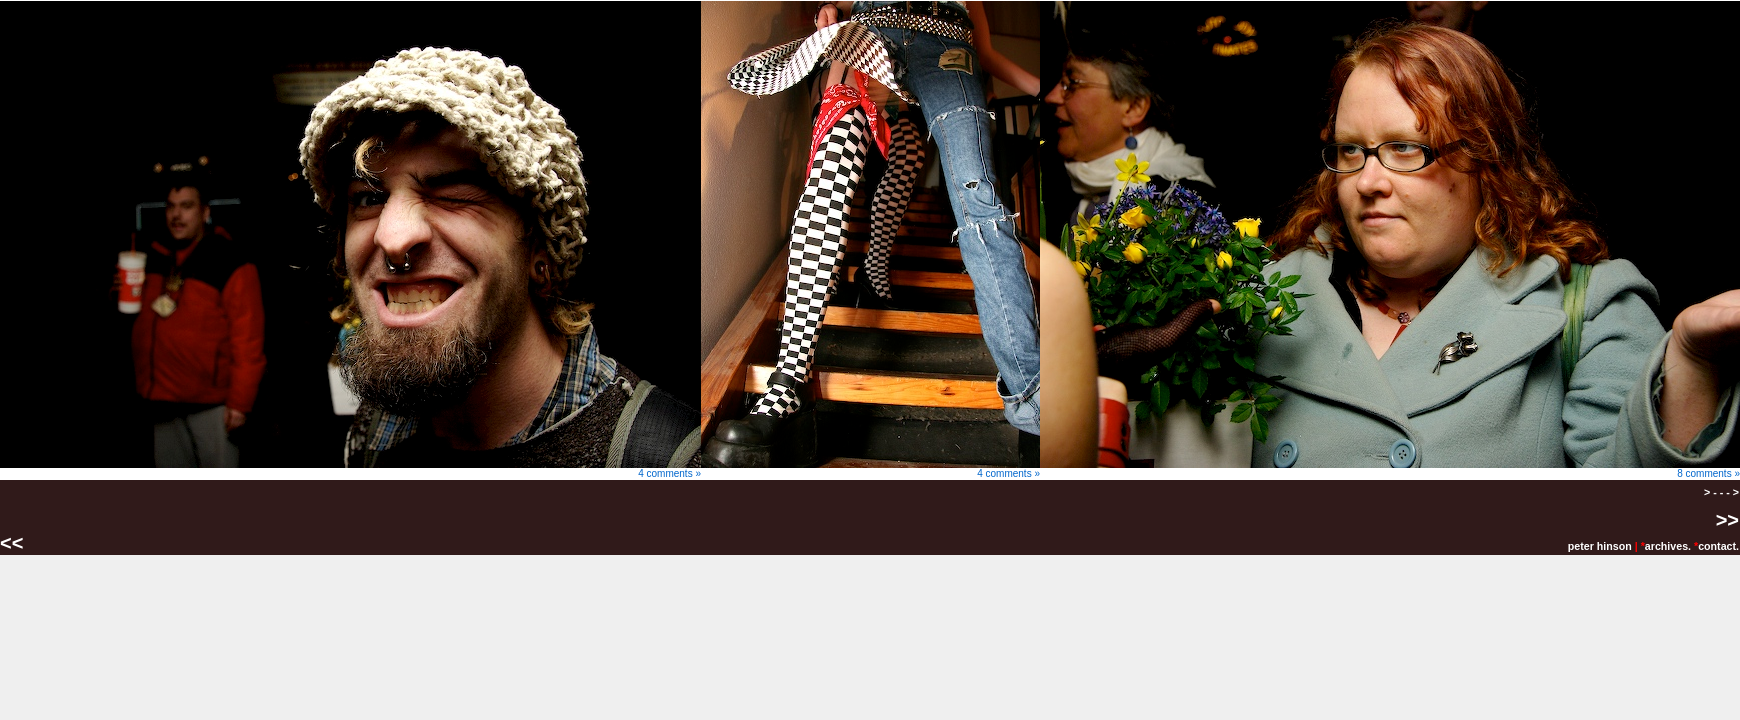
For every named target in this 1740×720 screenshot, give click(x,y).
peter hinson (1600, 546)
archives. (1668, 546)
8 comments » (1390, 469)
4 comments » (350, 469)
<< (14, 543)
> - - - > (1721, 492)
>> (1727, 520)
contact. (1718, 546)
